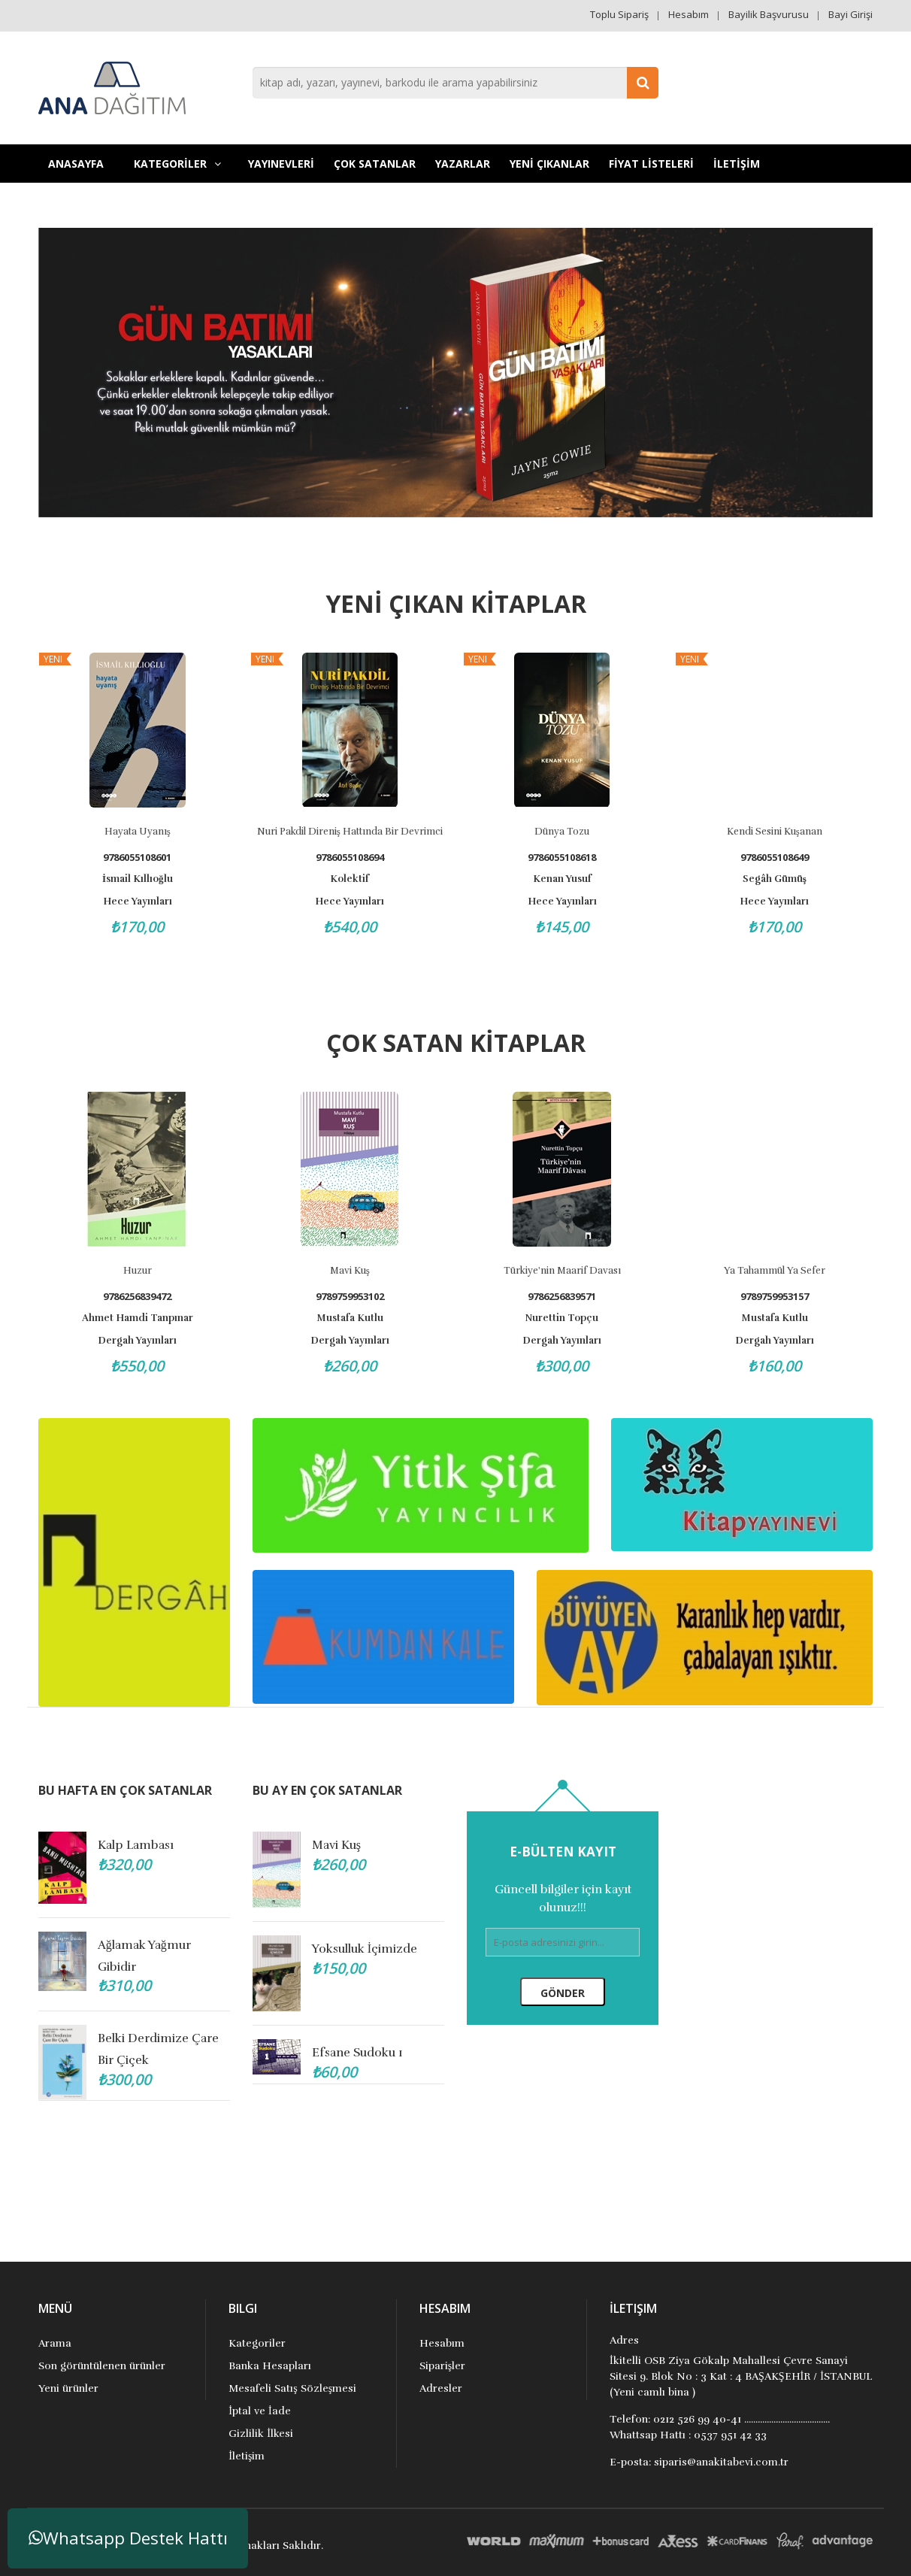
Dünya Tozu (561, 832)
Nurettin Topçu (567, 1318)
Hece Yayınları (137, 902)
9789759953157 (780, 1296)
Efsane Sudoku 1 (143, 2051)
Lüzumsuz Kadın (359, 1845)
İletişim (247, 2456)
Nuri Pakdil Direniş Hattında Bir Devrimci (350, 832)
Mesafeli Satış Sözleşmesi (292, 2388)
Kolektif (349, 879)
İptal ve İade (259, 2411)
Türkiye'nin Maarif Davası (567, 1271)
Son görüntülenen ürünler (101, 2365)
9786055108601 (137, 857)
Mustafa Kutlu (355, 1318)
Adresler (440, 2388)
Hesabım (688, 14)
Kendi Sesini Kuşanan (774, 832)
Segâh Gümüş (775, 879)
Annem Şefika (352, 1947)
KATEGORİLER (177, 163)
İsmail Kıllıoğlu (137, 879)
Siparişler (442, 2365)
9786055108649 (774, 857)
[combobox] (455, 82)
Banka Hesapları (270, 2365)
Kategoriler (257, 2343)
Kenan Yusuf (562, 879)
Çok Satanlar (375, 163)
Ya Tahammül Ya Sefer (780, 1271)
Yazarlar (462, 163)
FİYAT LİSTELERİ (651, 163)
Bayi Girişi (850, 14)
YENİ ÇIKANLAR (549, 163)
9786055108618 (562, 857)
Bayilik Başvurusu (768, 14)
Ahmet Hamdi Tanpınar (142, 1318)
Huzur (143, 1271)
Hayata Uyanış (137, 832)
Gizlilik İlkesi (261, 2433)
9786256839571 (567, 1296)
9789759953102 (355, 1296)
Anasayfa (76, 163)
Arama (54, 2343)
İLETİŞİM (736, 163)
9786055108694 (350, 857)
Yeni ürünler (68, 2388)
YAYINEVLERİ (281, 163)
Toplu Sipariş (619, 14)
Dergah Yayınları (142, 1341)
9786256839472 (142, 1296)
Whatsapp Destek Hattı (128, 2538)
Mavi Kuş (355, 1271)
